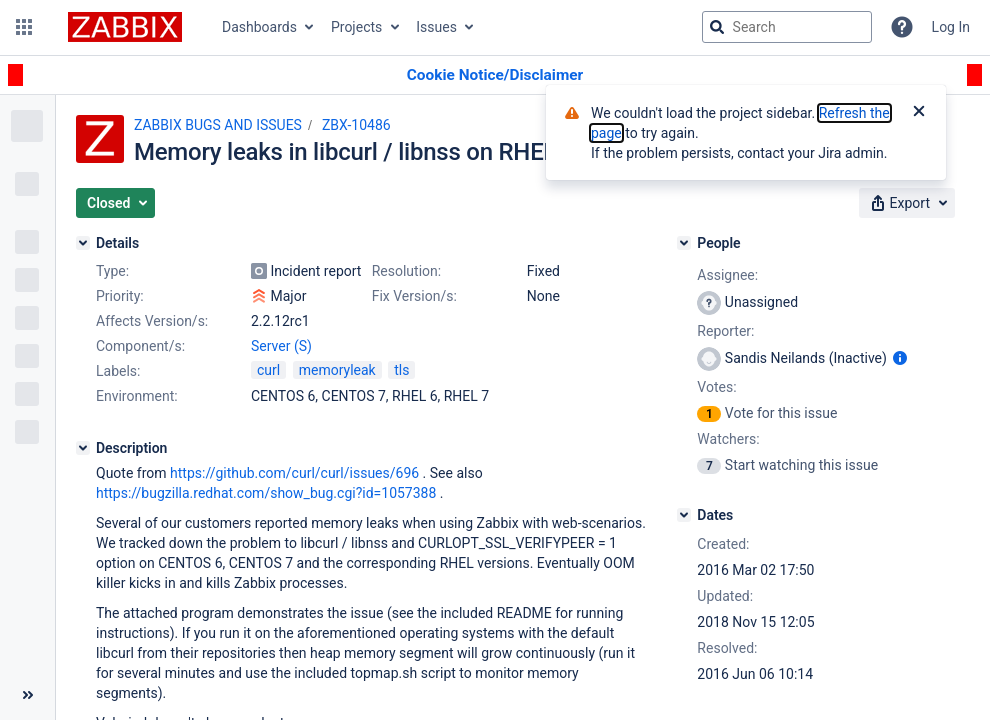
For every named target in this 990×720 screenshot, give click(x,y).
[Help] (902, 27)
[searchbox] (787, 27)
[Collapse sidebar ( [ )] (27, 695)
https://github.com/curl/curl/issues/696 (294, 473)
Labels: (118, 371)
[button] (24, 27)
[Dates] (684, 515)
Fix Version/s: (414, 296)
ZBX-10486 (356, 125)
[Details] (83, 243)
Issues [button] (436, 27)
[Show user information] (900, 358)
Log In (951, 27)
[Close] (919, 113)
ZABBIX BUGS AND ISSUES (218, 125)
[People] (684, 243)
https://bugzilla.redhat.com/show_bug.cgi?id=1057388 (266, 493)
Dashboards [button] (259, 27)
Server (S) (281, 346)
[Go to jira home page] (125, 27)
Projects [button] (356, 27)
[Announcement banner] (495, 75)
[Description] (83, 448)
